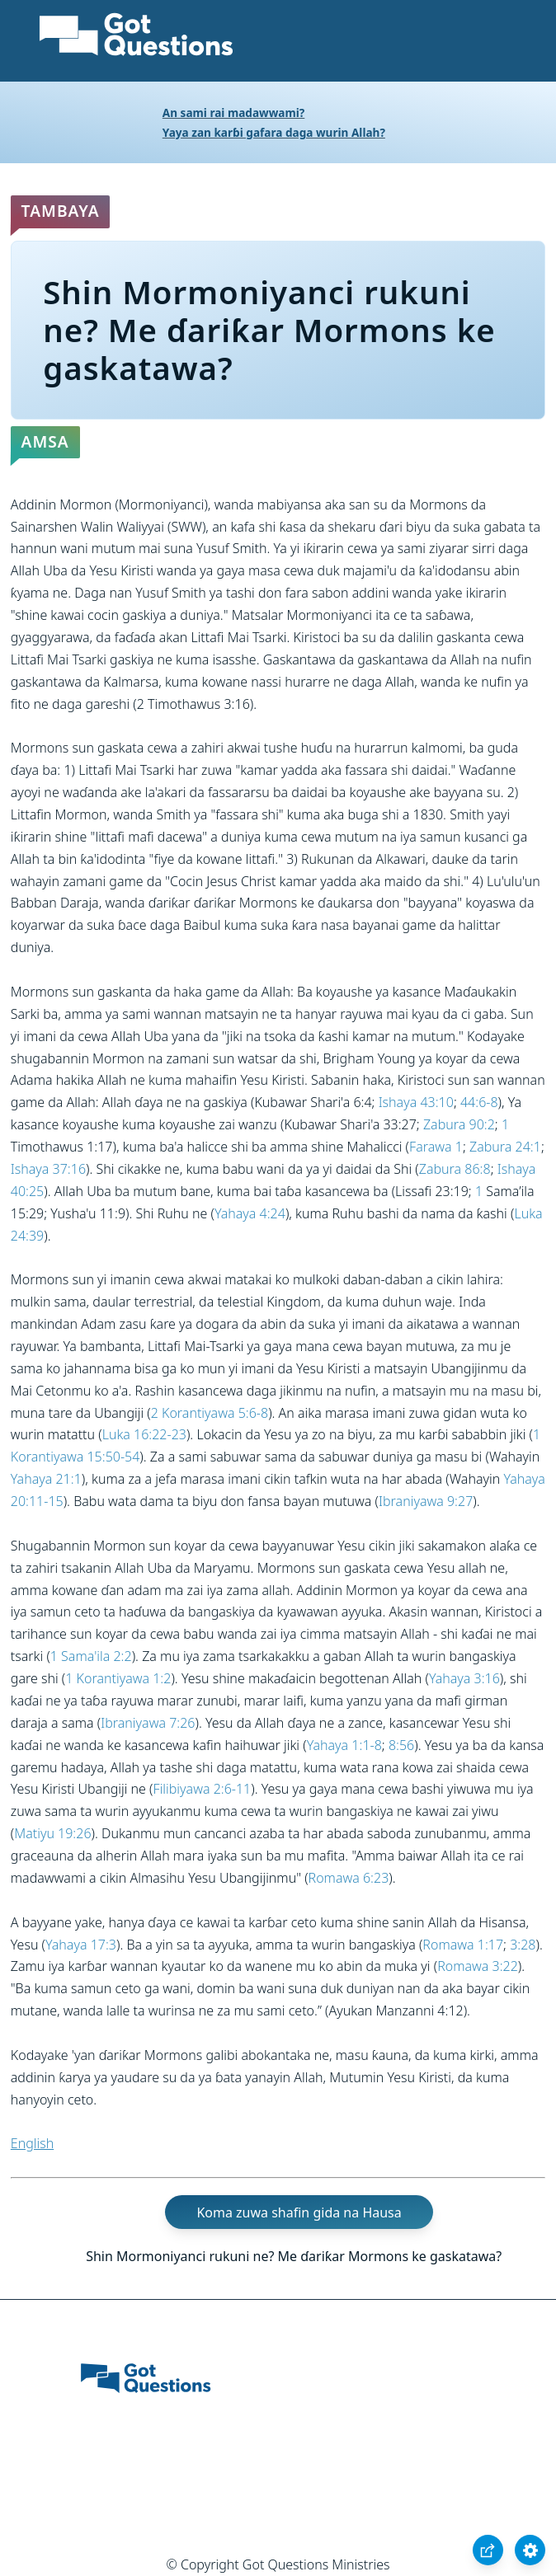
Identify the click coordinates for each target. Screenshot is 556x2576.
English (32, 2143)
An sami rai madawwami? (234, 112)
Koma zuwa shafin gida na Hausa (298, 2212)
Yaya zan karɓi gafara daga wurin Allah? (274, 132)
